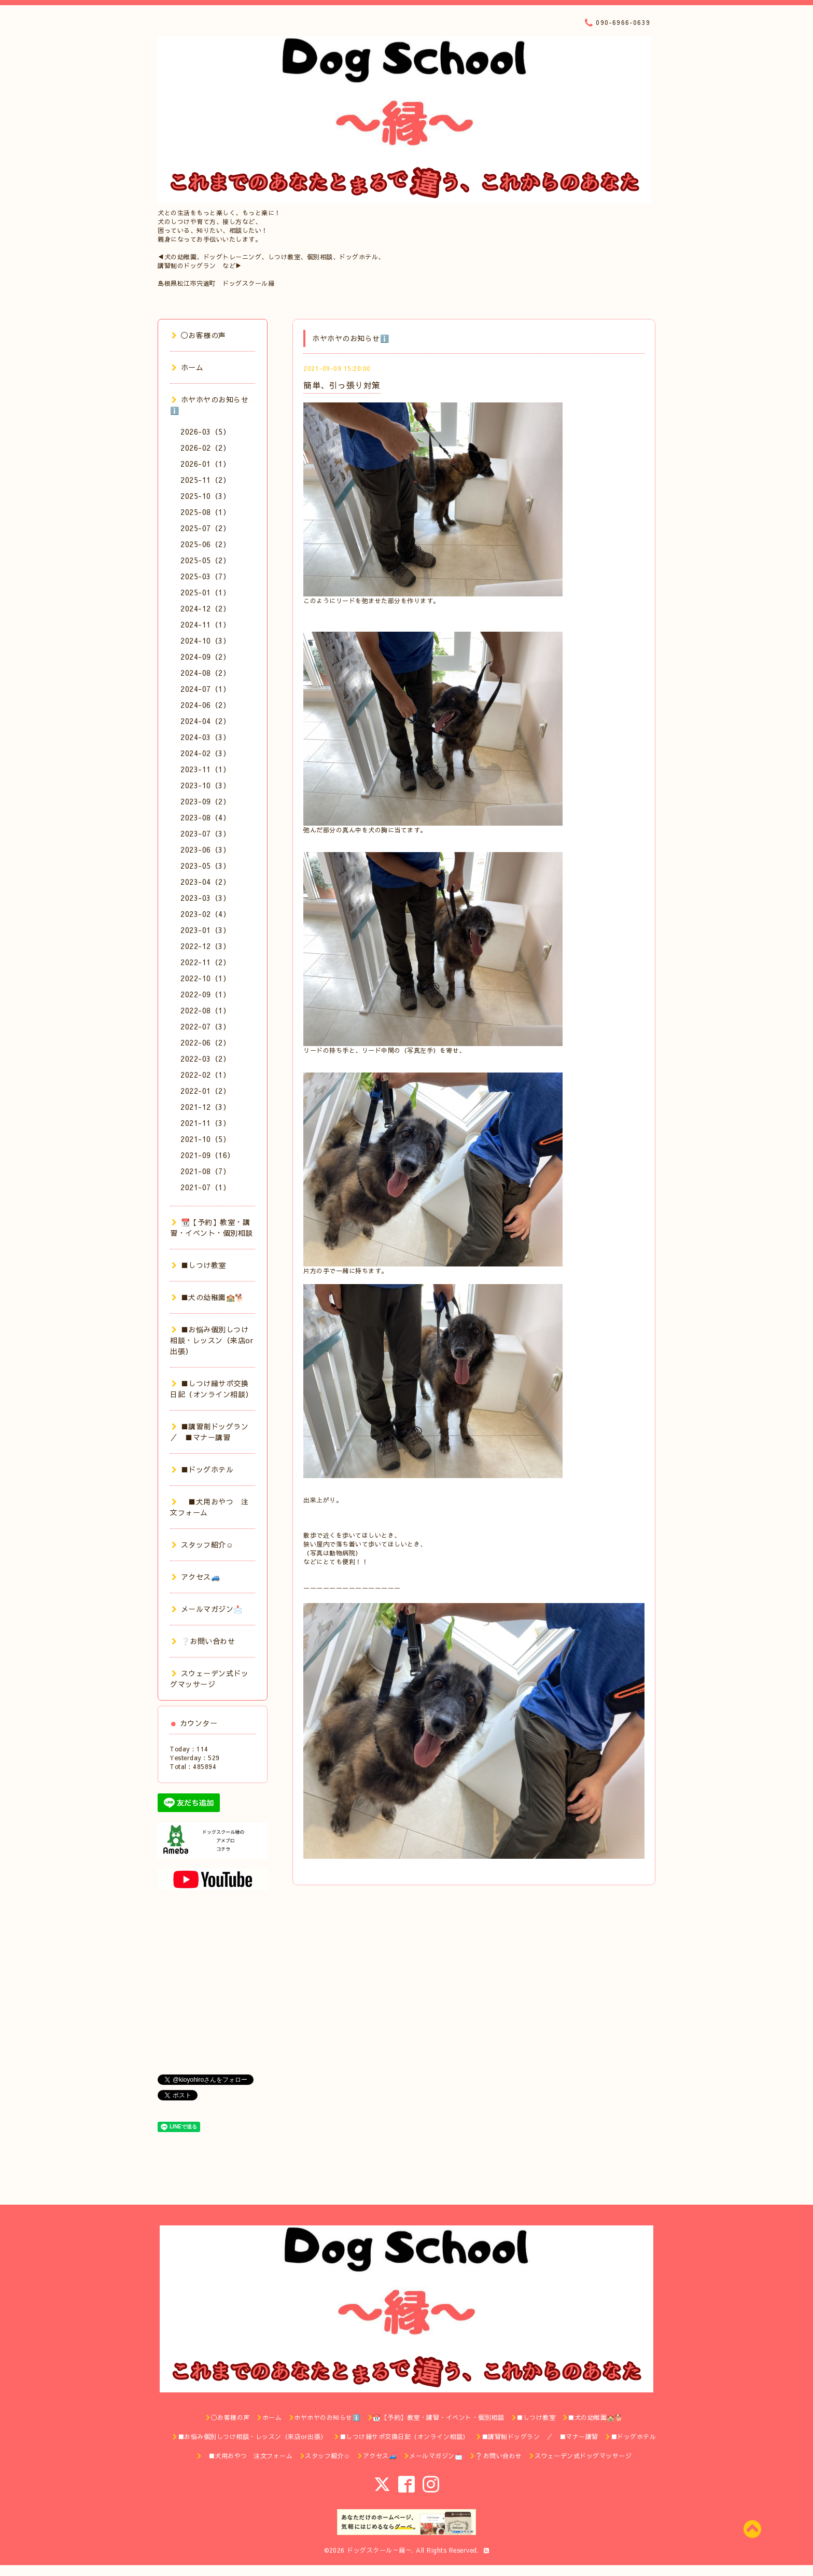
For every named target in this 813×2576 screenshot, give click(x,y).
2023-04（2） (205, 881)
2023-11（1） (205, 769)
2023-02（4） (205, 914)
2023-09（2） (205, 801)
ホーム (187, 367)
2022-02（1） (205, 1074)
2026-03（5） (205, 431)
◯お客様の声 (199, 335)
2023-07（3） (205, 833)
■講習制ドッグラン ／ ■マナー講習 (213, 1431)
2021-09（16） (207, 1155)
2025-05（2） (205, 560)
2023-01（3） (205, 930)
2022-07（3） (205, 1026)
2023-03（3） (205, 898)
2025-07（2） (205, 528)
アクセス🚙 (196, 1576)
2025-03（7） (205, 576)
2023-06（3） (205, 849)
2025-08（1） (205, 512)
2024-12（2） (205, 608)
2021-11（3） (205, 1123)
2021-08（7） (205, 1171)
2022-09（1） (205, 994)
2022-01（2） (205, 1090)
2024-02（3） (205, 753)
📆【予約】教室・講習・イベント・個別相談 (211, 1227)
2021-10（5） (205, 1139)
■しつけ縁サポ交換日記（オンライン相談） (211, 1388)
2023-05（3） (205, 865)
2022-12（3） (205, 946)
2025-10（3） (205, 496)
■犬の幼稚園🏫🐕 (208, 1297)
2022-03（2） (205, 1058)
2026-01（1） (205, 463)
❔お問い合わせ (203, 1641)
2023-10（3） (205, 785)
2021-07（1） (205, 1187)
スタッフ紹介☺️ (202, 1544)
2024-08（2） (205, 672)
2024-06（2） (205, 705)
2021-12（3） (205, 1107)
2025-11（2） (205, 480)
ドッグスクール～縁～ (379, 2550)
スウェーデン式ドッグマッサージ (209, 1678)
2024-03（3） (205, 737)
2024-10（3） (205, 640)
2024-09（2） (205, 656)
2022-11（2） (205, 962)
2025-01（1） (205, 592)
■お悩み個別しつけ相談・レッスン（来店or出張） (211, 1340)
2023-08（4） (205, 817)
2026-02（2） (205, 447)
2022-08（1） (205, 1010)
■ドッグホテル (202, 1469)
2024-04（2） (205, 721)
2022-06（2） (205, 1042)
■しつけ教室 (199, 1265)
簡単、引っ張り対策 (342, 385)
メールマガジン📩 (207, 1609)
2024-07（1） (205, 689)
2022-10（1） (205, 978)
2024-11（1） (205, 624)
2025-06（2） (205, 544)
